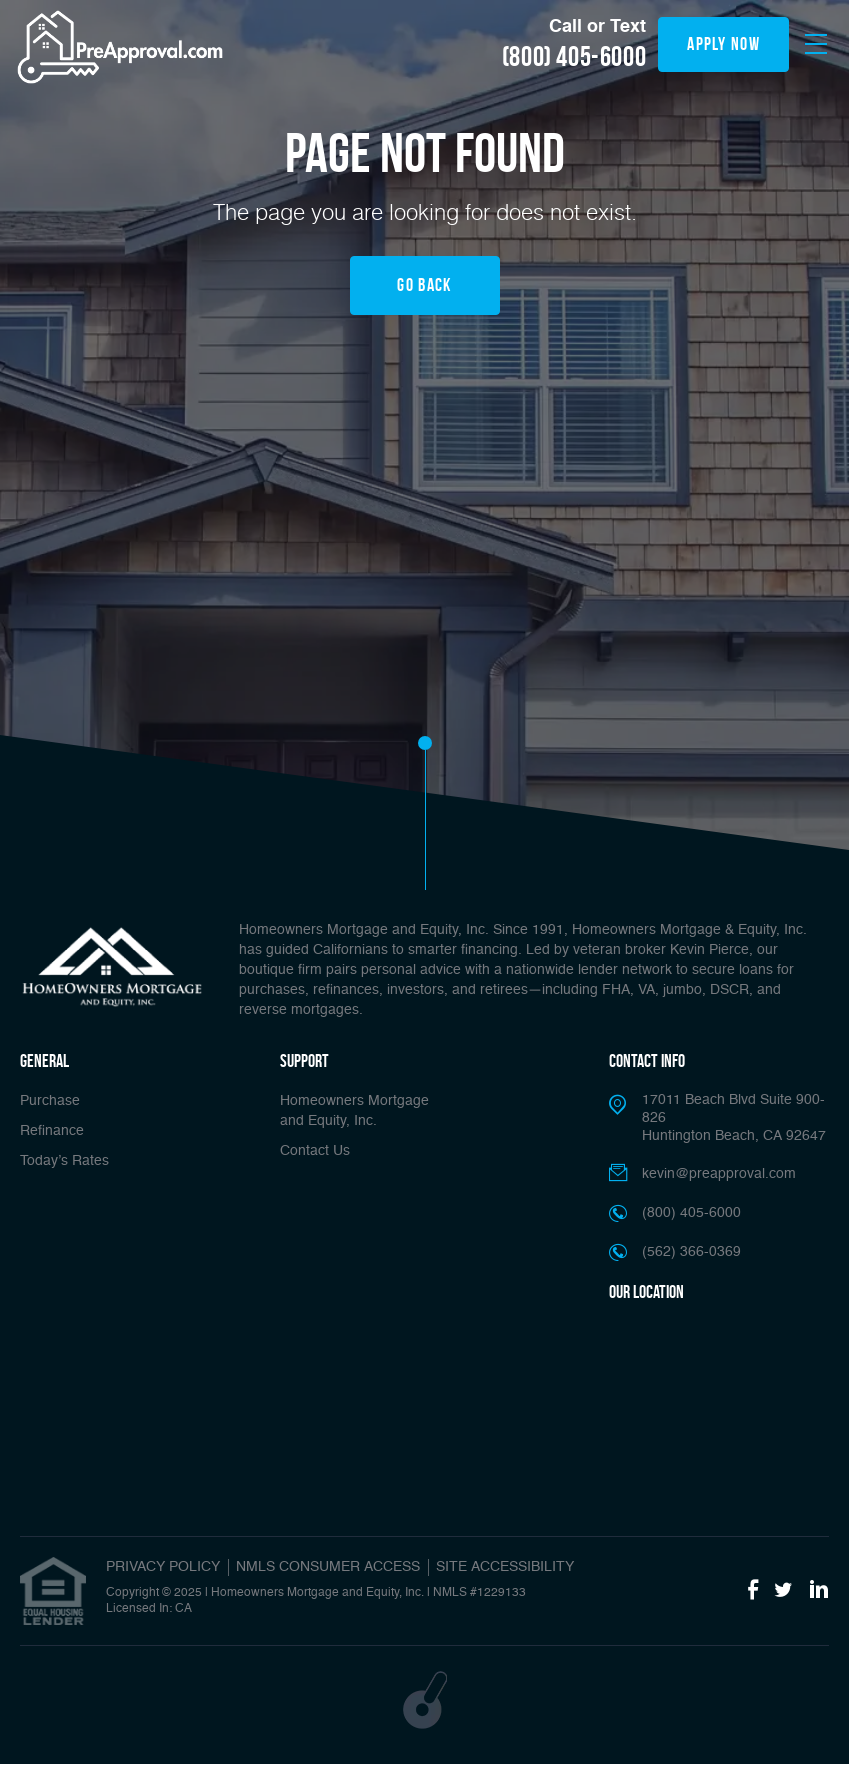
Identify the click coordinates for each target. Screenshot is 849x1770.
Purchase (50, 1101)
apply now (723, 44)
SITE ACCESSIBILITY (505, 1567)
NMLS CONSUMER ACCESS (328, 1567)
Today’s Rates (64, 1161)
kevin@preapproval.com (719, 1174)
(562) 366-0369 (691, 1252)
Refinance (52, 1131)
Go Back (424, 285)
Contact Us (315, 1151)
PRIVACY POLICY (163, 1567)
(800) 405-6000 (574, 57)
